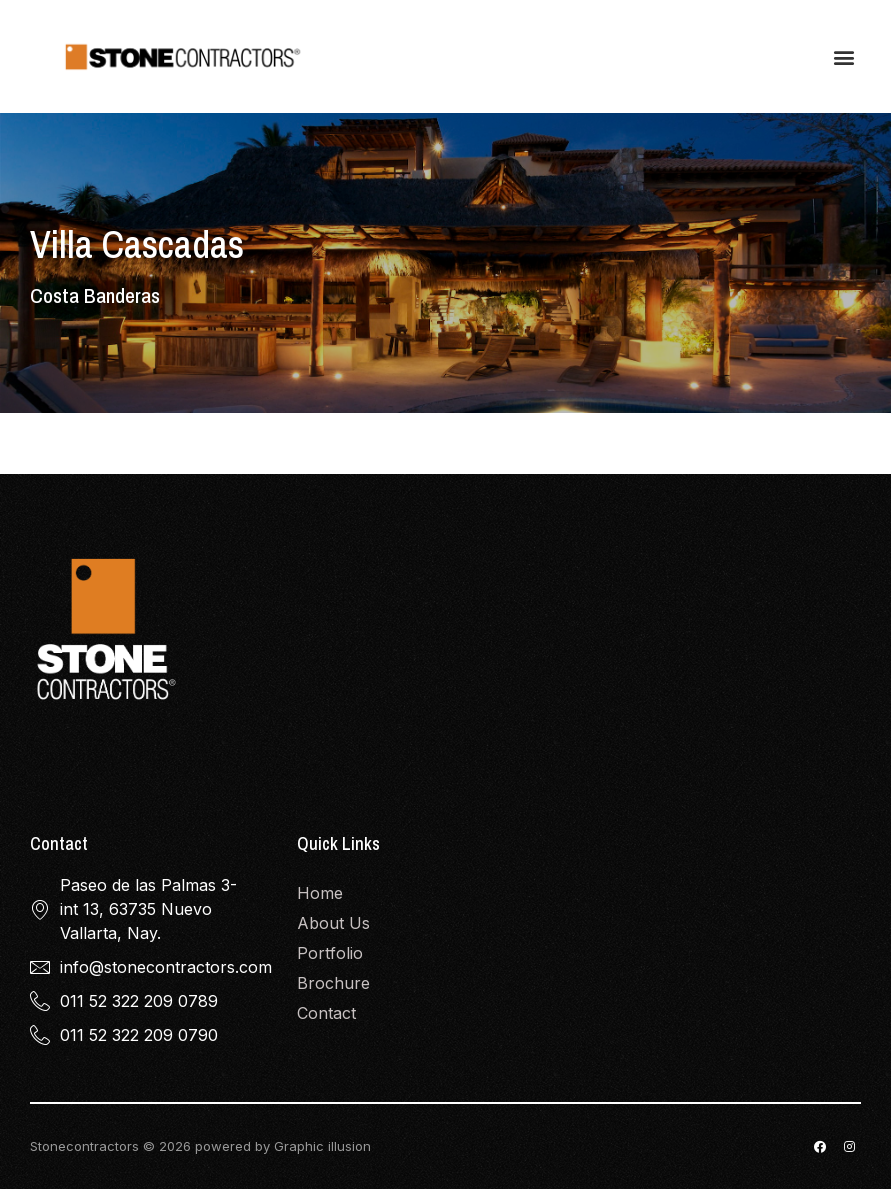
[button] (844, 56)
